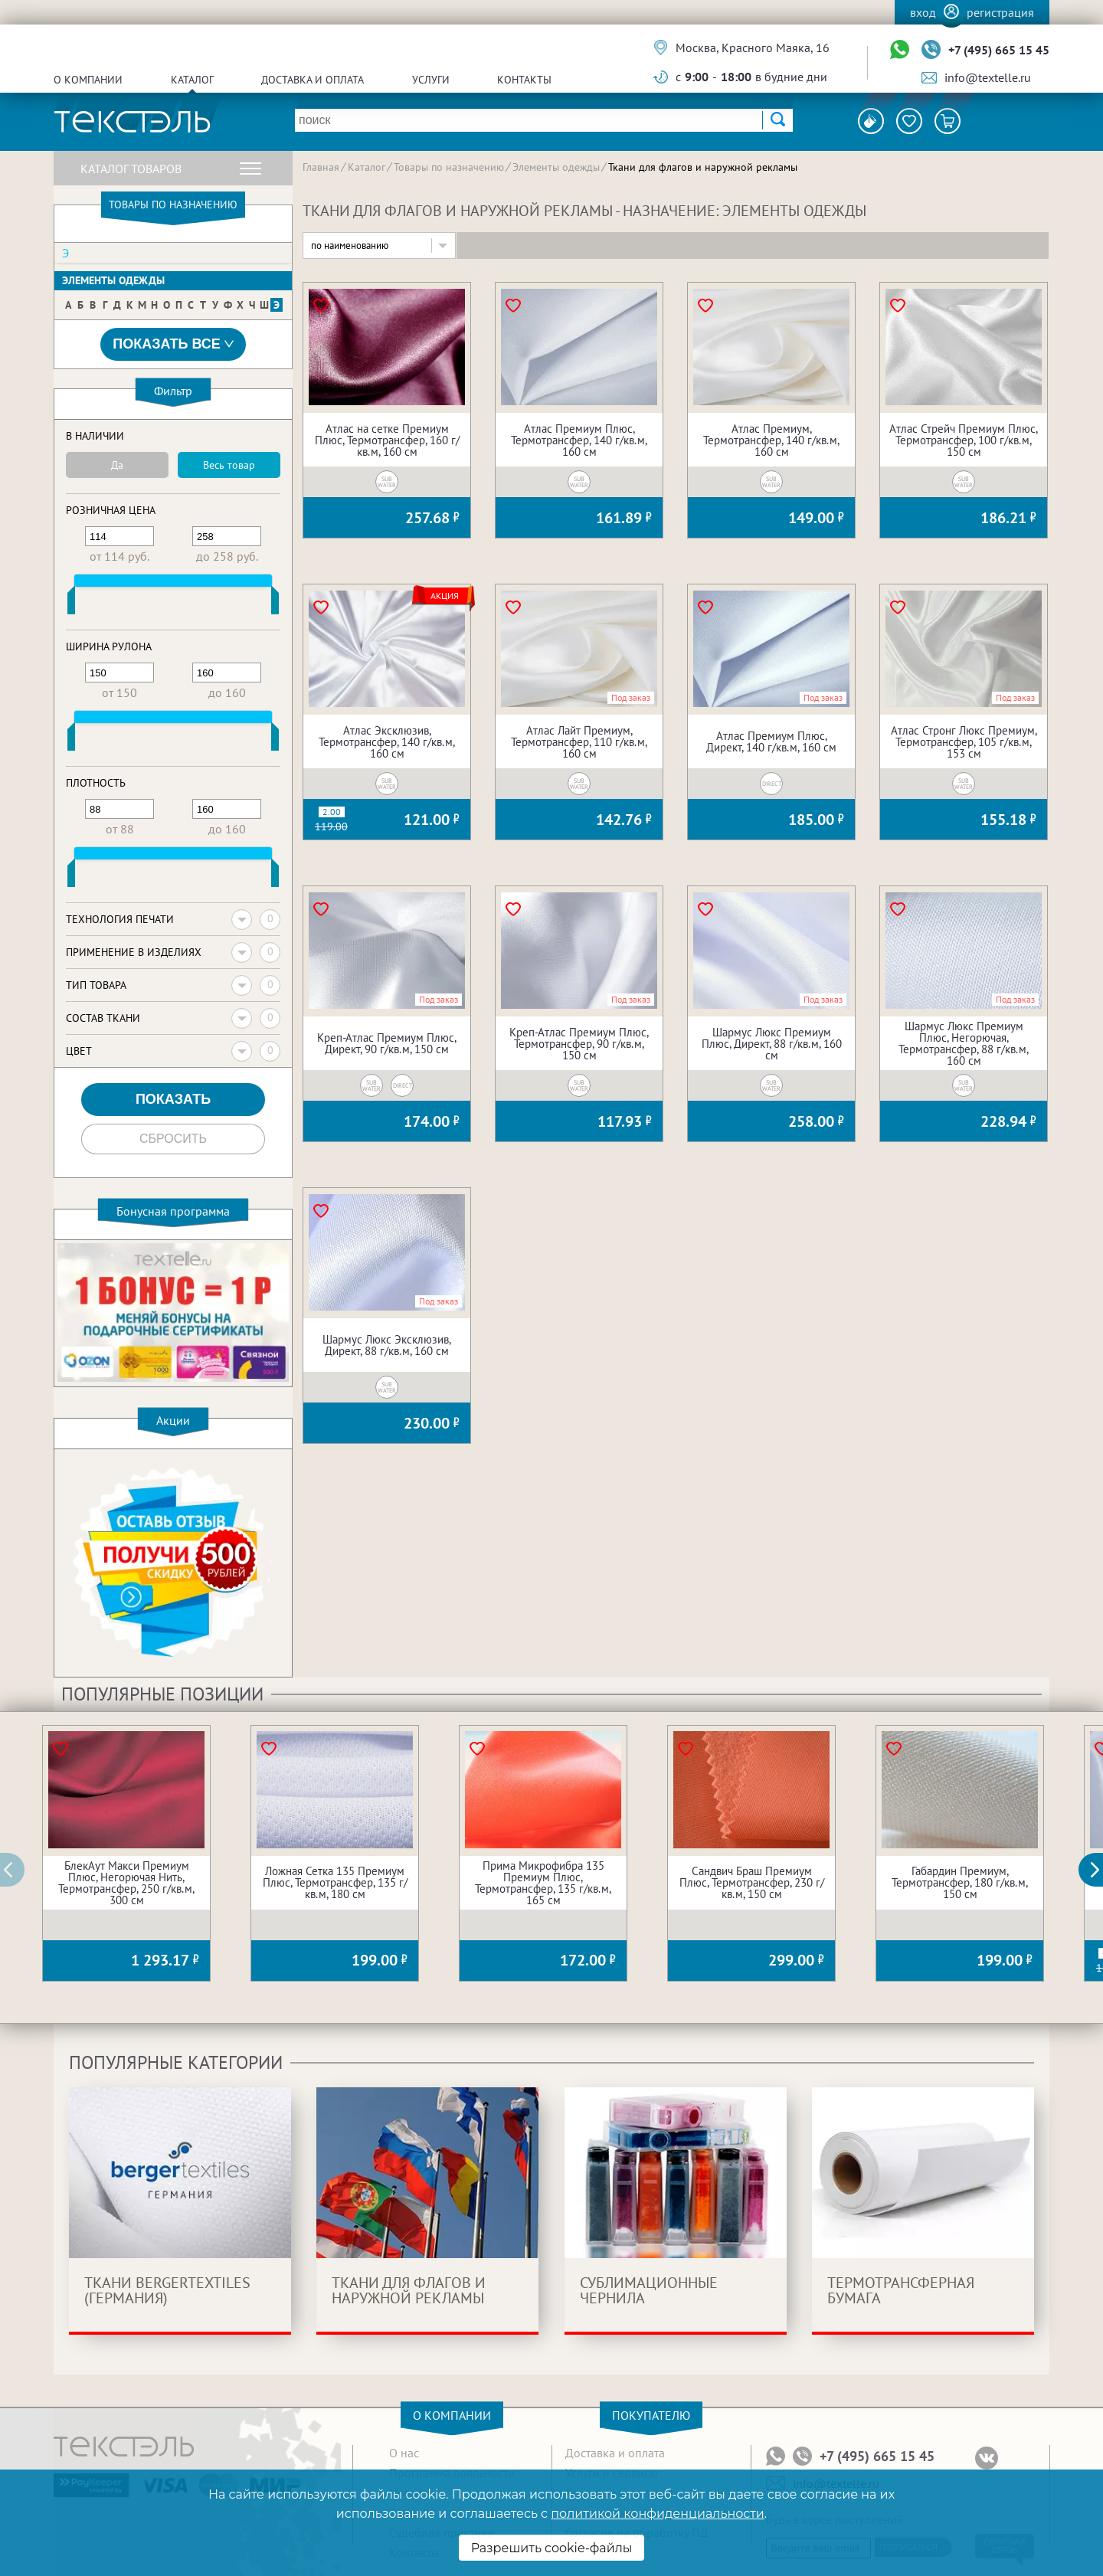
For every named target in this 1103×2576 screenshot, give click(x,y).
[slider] (71, 603)
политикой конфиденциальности (657, 2513)
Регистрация (1000, 12)
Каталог (192, 80)
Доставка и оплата (312, 80)
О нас (404, 2452)
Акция (444, 596)
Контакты (524, 80)
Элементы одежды (113, 280)
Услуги (431, 80)
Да (117, 465)
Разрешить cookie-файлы (552, 2548)
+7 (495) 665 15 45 (998, 49)
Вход (923, 12)
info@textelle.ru (987, 77)
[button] (1099, 1870)
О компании (88, 80)
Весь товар (229, 465)
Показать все (173, 344)
